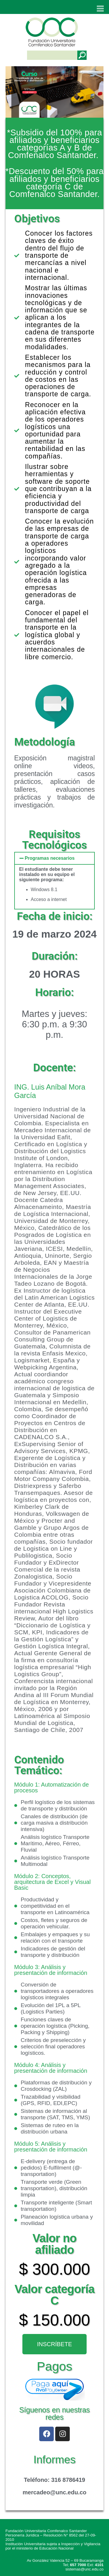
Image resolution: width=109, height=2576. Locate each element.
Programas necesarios (50, 858)
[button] (54, 858)
